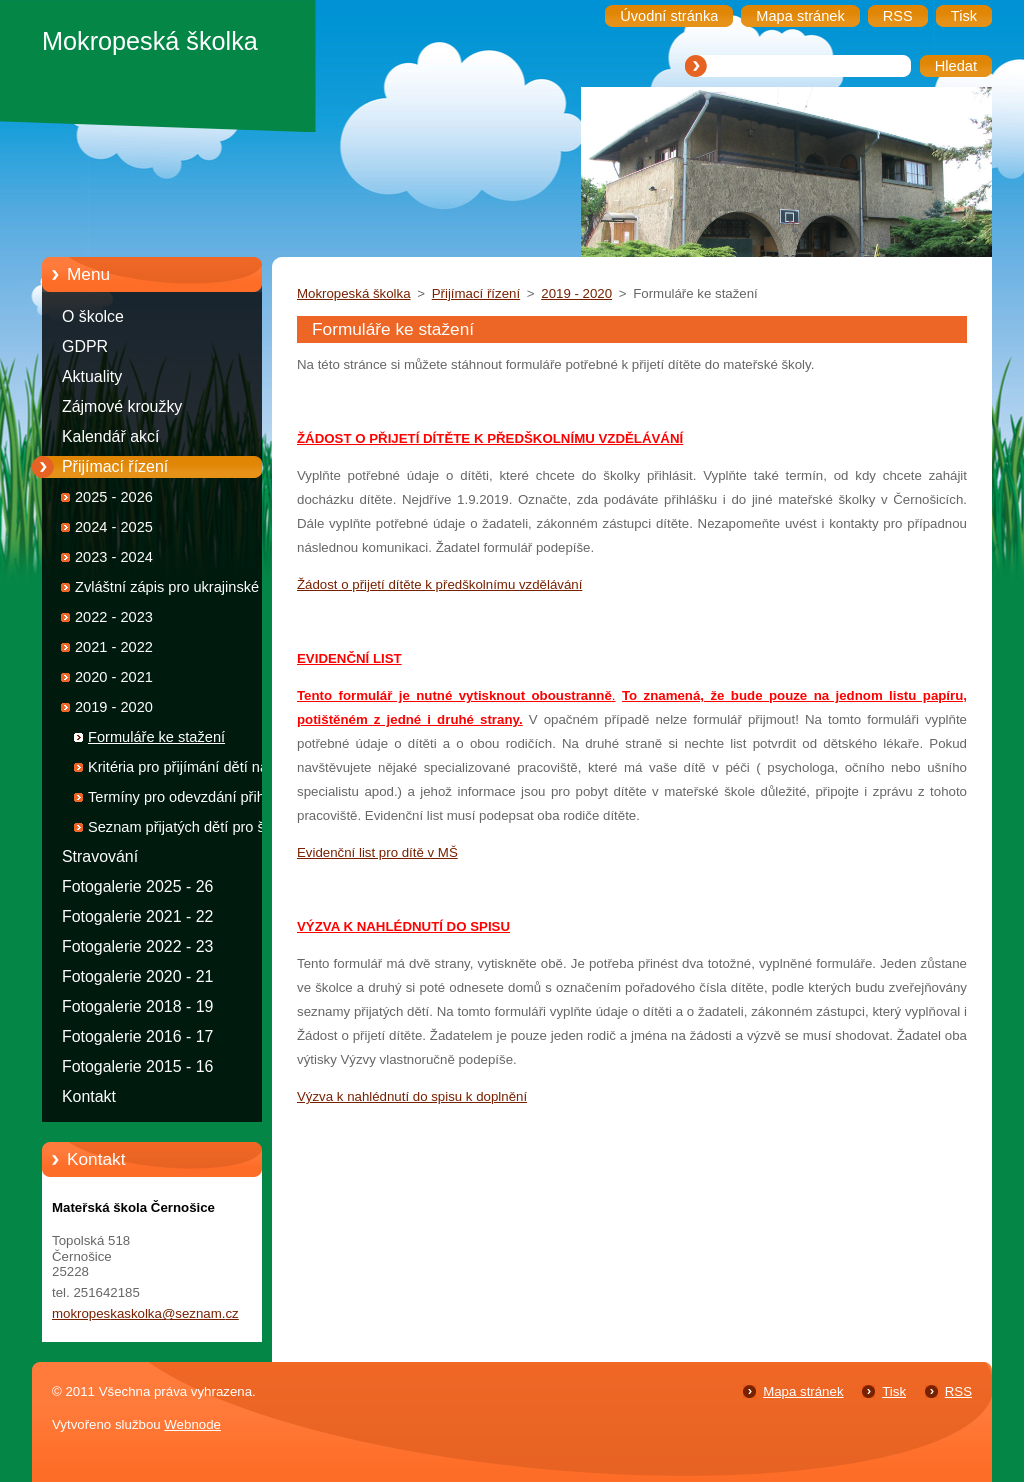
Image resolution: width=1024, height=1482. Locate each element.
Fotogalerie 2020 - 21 (137, 976)
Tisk (894, 1391)
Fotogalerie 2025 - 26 (137, 886)
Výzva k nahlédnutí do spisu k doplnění (412, 1096)
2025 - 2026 (114, 497)
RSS (958, 1391)
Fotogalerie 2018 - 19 (137, 1006)
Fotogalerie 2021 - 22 (137, 916)
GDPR (85, 346)
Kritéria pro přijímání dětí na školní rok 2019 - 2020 (178, 770)
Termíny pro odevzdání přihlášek (193, 797)
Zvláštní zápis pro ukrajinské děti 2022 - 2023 (181, 590)
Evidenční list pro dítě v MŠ (377, 852)
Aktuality (92, 376)
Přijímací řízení (115, 466)
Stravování (100, 856)
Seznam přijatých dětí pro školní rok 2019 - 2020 (192, 830)
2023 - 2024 (114, 557)
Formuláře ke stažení (156, 737)
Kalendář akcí (110, 436)
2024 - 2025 (114, 527)
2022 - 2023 (114, 617)
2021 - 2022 (114, 647)
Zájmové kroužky (122, 406)
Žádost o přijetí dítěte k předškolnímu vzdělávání (439, 584)
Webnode (192, 1424)
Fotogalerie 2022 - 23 (137, 946)
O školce (93, 316)
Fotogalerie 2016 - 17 (137, 1036)
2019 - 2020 (114, 707)
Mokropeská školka (354, 293)
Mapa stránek (803, 1391)
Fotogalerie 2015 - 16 (137, 1066)
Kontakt (89, 1096)
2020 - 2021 (114, 677)
